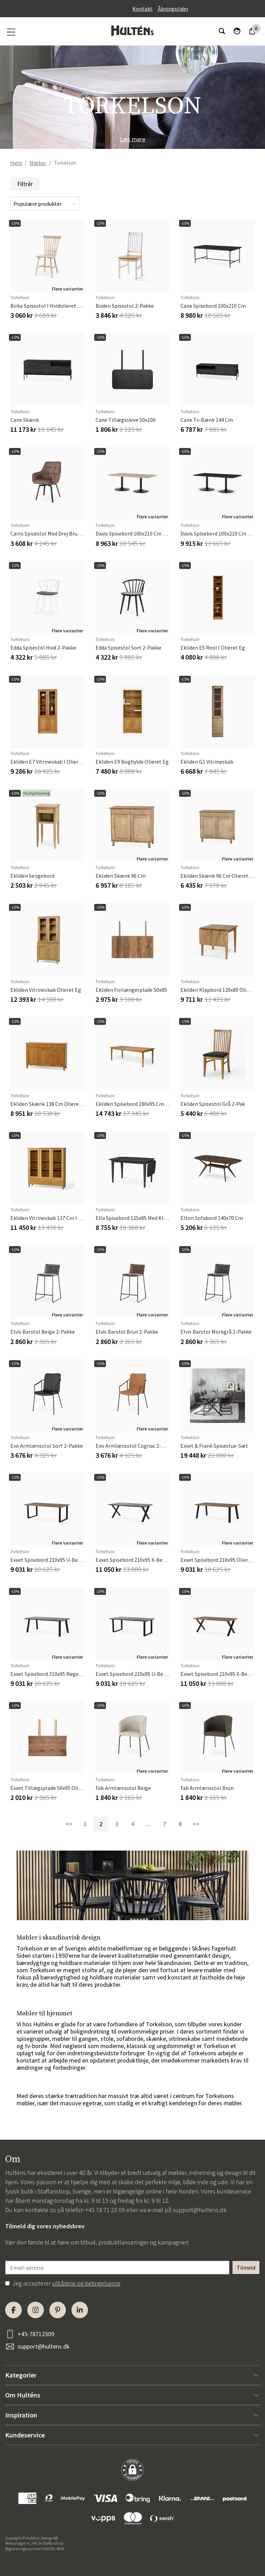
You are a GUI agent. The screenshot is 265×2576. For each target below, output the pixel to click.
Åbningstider (173, 8)
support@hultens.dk (199, 2210)
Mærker (38, 162)
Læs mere (132, 139)
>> (196, 1824)
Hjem (16, 162)
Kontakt (142, 8)
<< (69, 1824)
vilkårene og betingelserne (86, 2283)
